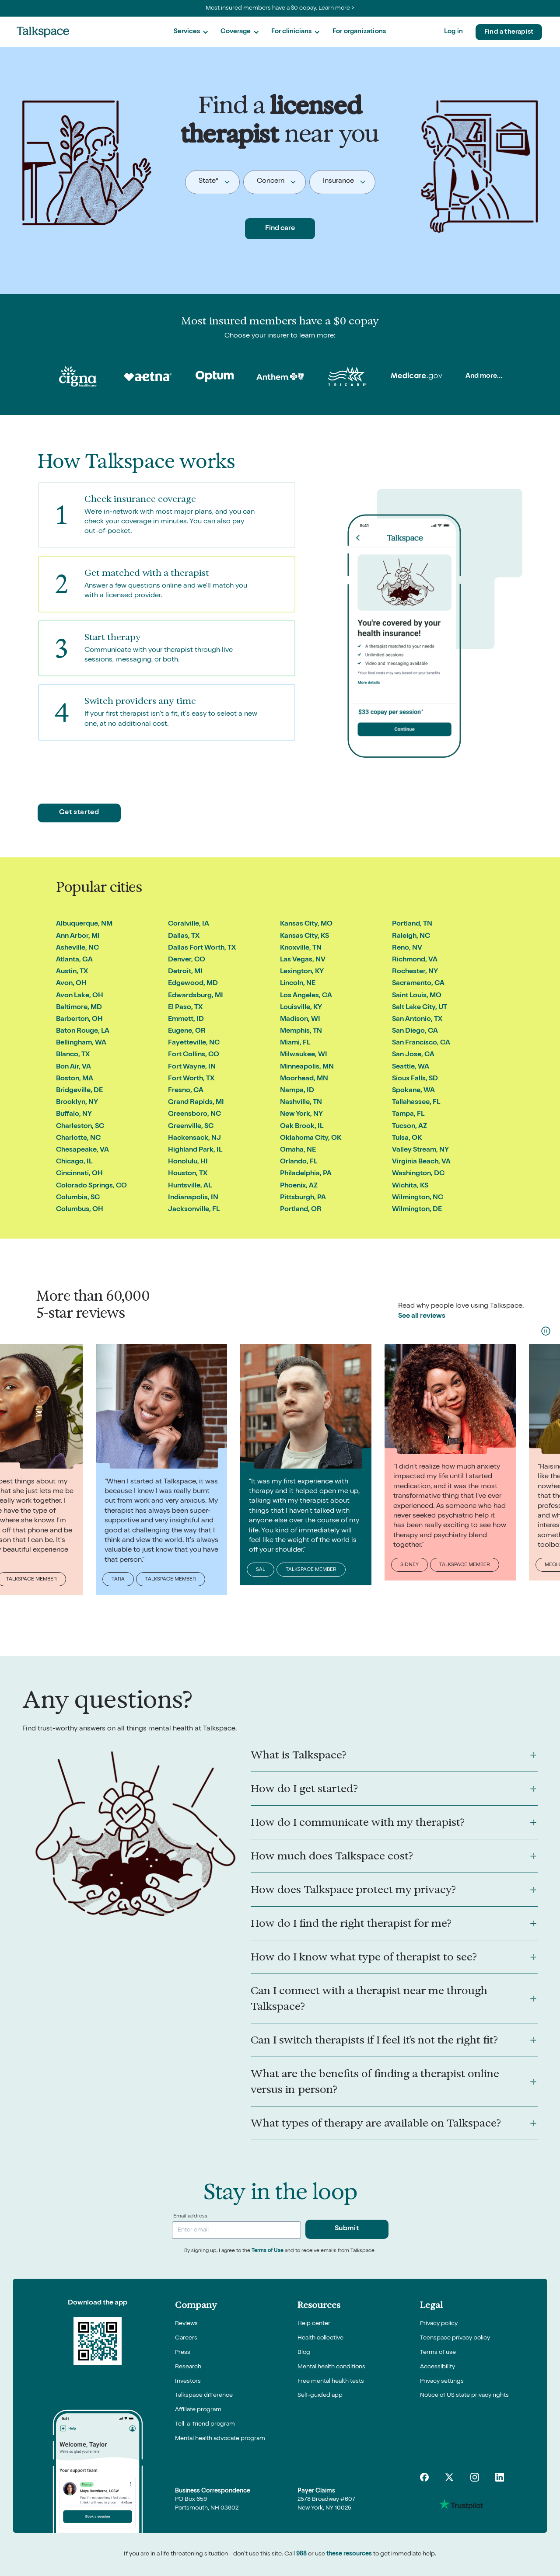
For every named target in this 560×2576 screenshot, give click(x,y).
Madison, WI (300, 1019)
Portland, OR (301, 1209)
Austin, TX (72, 971)
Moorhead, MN (304, 1079)
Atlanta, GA (74, 960)
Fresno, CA (185, 1090)
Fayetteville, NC (194, 1043)
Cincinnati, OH (79, 1173)
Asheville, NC (77, 948)
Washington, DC (418, 1173)
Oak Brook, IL (301, 1126)
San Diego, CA (415, 1031)
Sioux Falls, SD (415, 1079)
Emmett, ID (186, 1019)
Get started (79, 812)
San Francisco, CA (421, 1043)
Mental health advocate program (220, 2439)
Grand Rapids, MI (196, 1102)
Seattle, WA (410, 1067)
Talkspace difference (204, 2395)
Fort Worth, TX (191, 1079)
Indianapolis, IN (193, 1197)
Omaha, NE (298, 1150)
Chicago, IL (74, 1162)
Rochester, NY (415, 971)
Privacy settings (442, 2381)
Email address (190, 2216)
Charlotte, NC (78, 1138)
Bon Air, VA (73, 1067)
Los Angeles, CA (306, 995)
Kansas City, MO (306, 924)
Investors (188, 2381)
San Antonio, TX (417, 1019)
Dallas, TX (184, 936)
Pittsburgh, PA (303, 1197)
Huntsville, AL (190, 1186)
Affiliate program (198, 2410)
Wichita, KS (410, 1186)
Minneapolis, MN (307, 1067)
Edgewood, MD (193, 983)
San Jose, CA (413, 1054)
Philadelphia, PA (306, 1173)
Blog (304, 2353)
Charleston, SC (80, 1126)
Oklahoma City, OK (310, 1138)
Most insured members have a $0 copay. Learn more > (280, 8)
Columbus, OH (79, 1209)
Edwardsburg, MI (195, 995)
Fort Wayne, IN (192, 1067)
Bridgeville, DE (79, 1090)
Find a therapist (508, 32)
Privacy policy (439, 2324)
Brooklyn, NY (77, 1102)
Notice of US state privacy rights (464, 2395)
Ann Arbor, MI (78, 936)
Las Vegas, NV (303, 960)
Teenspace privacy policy (455, 2338)
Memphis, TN (301, 1031)
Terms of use (438, 2353)
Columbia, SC (78, 1197)
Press (182, 2353)
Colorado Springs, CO (91, 1186)
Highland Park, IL (195, 1150)
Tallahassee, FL (416, 1102)
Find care (280, 228)
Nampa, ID (297, 1090)
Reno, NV (407, 948)
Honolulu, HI (188, 1162)
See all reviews (421, 1316)
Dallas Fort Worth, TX (202, 948)
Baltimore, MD (79, 1007)
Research (188, 2367)
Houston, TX (187, 1173)
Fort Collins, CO (193, 1054)
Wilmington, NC (417, 1197)
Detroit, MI (185, 971)
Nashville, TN (301, 1102)
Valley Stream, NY (420, 1150)
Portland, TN (412, 924)
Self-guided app (320, 2395)
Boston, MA (74, 1079)
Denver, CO (186, 960)
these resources (349, 2554)
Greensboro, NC (194, 1114)
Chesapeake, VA (82, 1150)
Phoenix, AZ (299, 1186)
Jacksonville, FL (194, 1209)
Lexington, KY (302, 971)
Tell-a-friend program (205, 2424)
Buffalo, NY (74, 1114)
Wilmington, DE (417, 1209)
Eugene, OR (187, 1031)
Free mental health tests (331, 2381)
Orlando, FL (298, 1162)
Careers (186, 2338)
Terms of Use (268, 2251)
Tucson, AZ (409, 1126)
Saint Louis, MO (416, 995)
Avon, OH (71, 983)
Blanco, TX (73, 1054)
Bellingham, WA (81, 1043)
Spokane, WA (413, 1090)
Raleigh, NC (411, 936)
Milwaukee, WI (303, 1054)
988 (301, 2554)
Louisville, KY (301, 1007)
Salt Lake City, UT (419, 1007)
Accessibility (437, 2367)
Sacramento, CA (418, 983)
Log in (453, 31)
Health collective (320, 2338)
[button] (190, 32)
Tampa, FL (408, 1114)
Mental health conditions (331, 2367)
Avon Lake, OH (79, 995)
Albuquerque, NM (84, 924)
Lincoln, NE (297, 983)
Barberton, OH (79, 1019)
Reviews (186, 2324)
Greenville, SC (191, 1126)
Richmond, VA (415, 960)
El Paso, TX (185, 1007)
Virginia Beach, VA (421, 1162)
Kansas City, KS (304, 936)
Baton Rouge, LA (82, 1031)
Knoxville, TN (301, 948)
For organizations (359, 31)
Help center (314, 2324)
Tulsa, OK (407, 1138)
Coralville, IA (188, 924)
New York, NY (301, 1114)
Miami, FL (295, 1043)
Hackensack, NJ (194, 1138)
